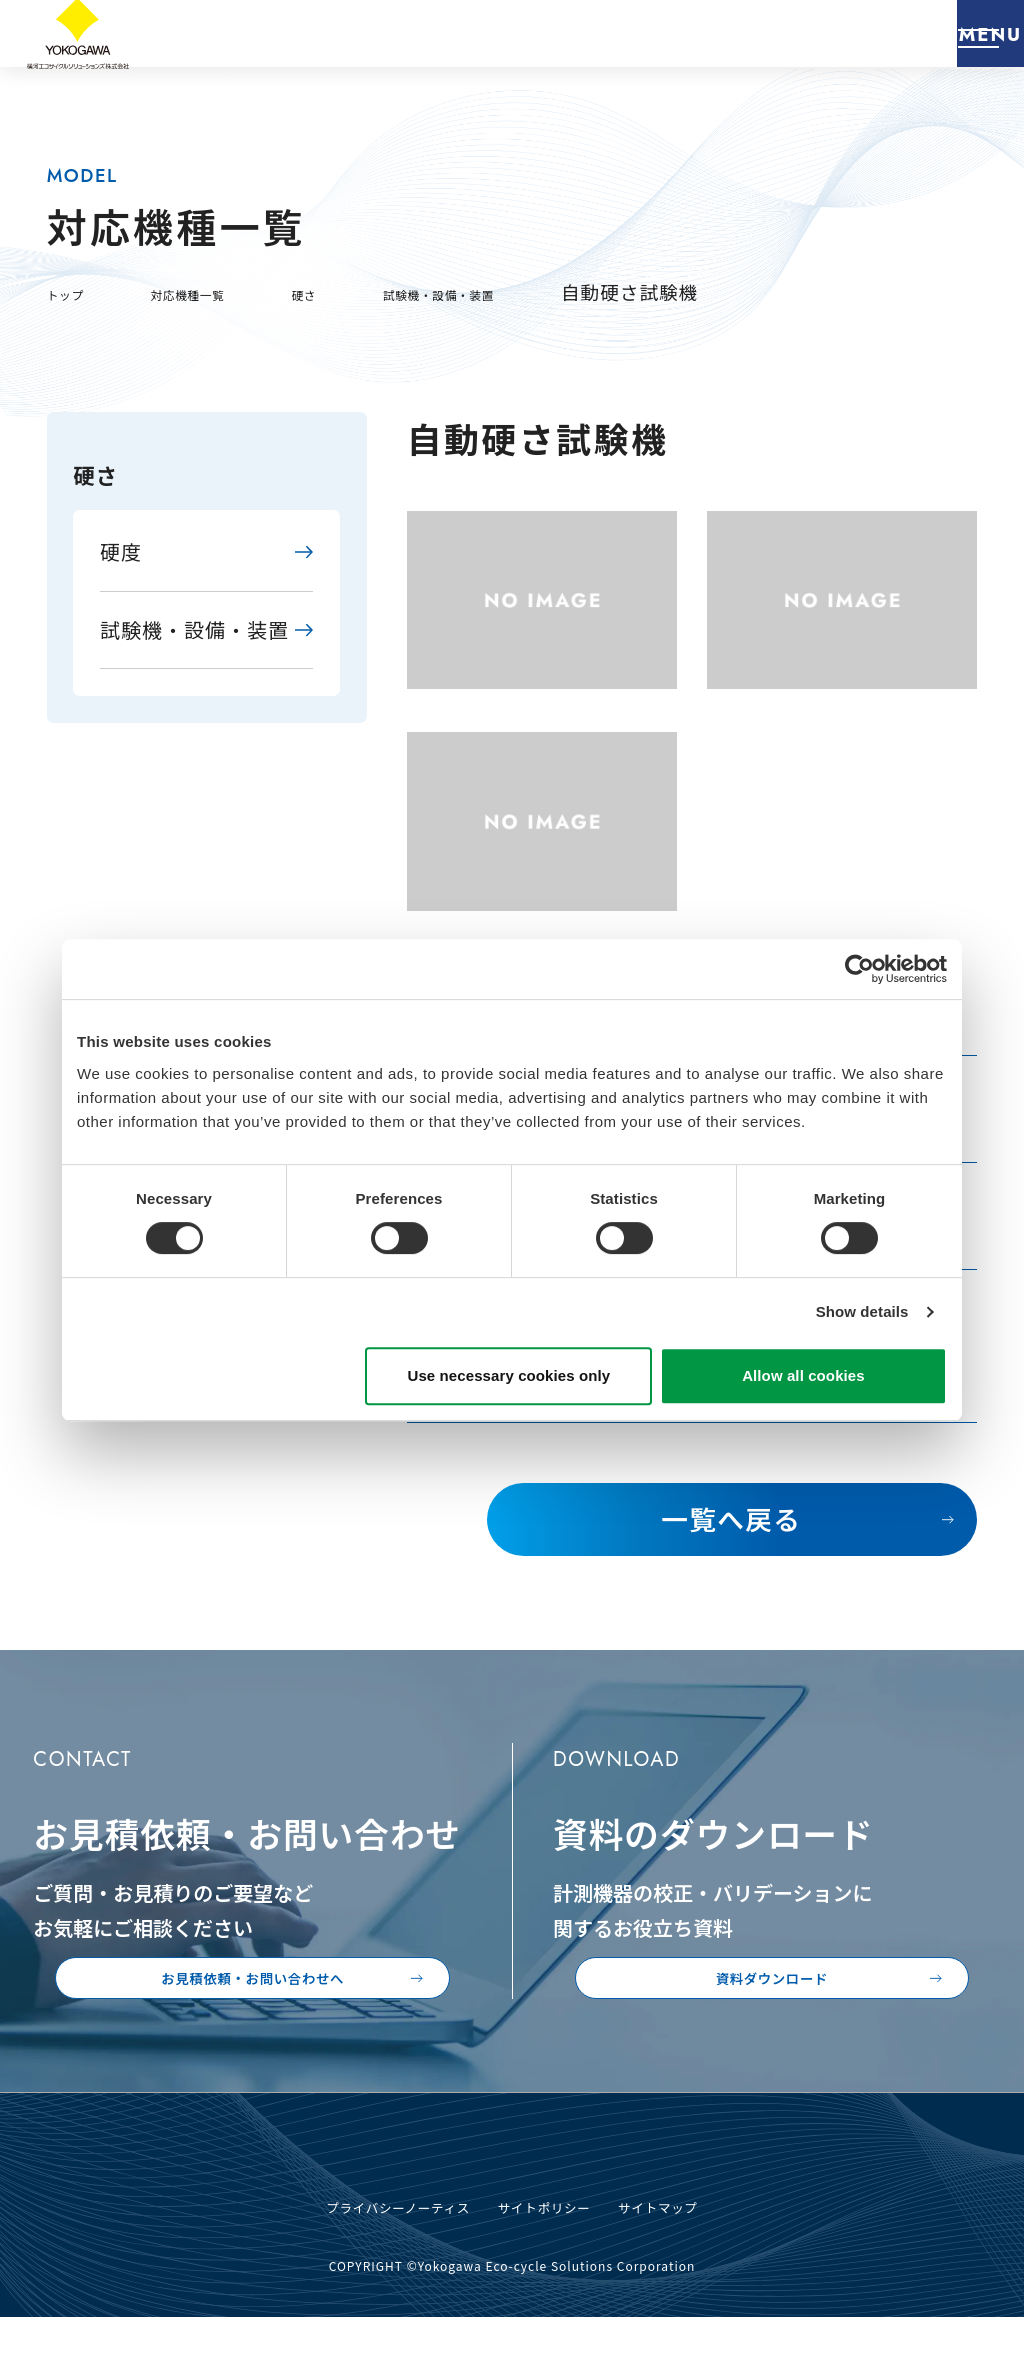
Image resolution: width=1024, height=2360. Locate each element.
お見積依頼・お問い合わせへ (282, 1997)
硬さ (376, 291)
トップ (76, 291)
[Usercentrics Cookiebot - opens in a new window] (859, 969)
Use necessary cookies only (509, 1375)
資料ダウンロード (830, 1997)
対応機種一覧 (231, 291)
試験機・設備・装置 (551, 291)
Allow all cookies (803, 1375)
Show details (862, 1311)
